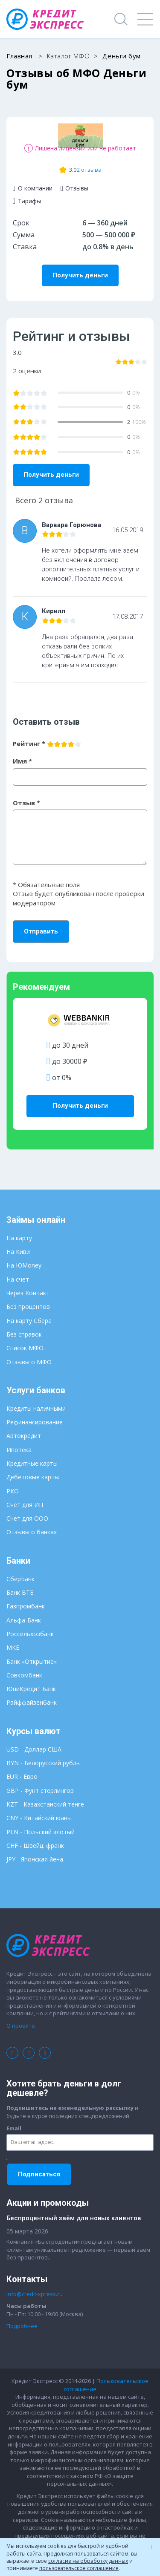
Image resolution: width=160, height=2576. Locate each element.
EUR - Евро (22, 1776)
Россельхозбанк (30, 1634)
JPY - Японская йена (34, 1859)
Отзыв (26, 802)
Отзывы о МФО (29, 1362)
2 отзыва (89, 169)
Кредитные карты (32, 1463)
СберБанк (20, 1579)
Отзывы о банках (31, 1532)
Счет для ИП (24, 1505)
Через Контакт (27, 1293)
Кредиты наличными (36, 1408)
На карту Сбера (29, 1321)
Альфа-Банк (23, 1620)
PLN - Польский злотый (40, 1832)
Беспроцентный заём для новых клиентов (73, 2218)
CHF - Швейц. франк (35, 1845)
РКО (12, 1491)
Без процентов (28, 1306)
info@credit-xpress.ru (34, 2294)
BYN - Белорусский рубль (43, 1763)
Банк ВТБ (20, 1592)
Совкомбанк (24, 1675)
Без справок (24, 1334)
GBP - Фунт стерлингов (40, 1790)
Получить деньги (80, 275)
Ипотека (19, 1450)
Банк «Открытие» (31, 1661)
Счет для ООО (27, 1518)
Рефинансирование (34, 1422)
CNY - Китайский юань (38, 1818)
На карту (19, 1238)
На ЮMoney (23, 1265)
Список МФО (25, 1348)
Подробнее (22, 2326)
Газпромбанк (25, 1606)
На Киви (18, 1252)
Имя (22, 761)
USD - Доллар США (33, 1749)
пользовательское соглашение (79, 2568)
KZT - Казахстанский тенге (45, 1804)
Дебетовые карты (32, 1477)
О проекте (20, 2025)
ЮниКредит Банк (31, 1689)
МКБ (13, 1647)
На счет (17, 1279)
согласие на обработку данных (88, 2560)
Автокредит (23, 1436)
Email (13, 2128)
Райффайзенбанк (31, 1702)
